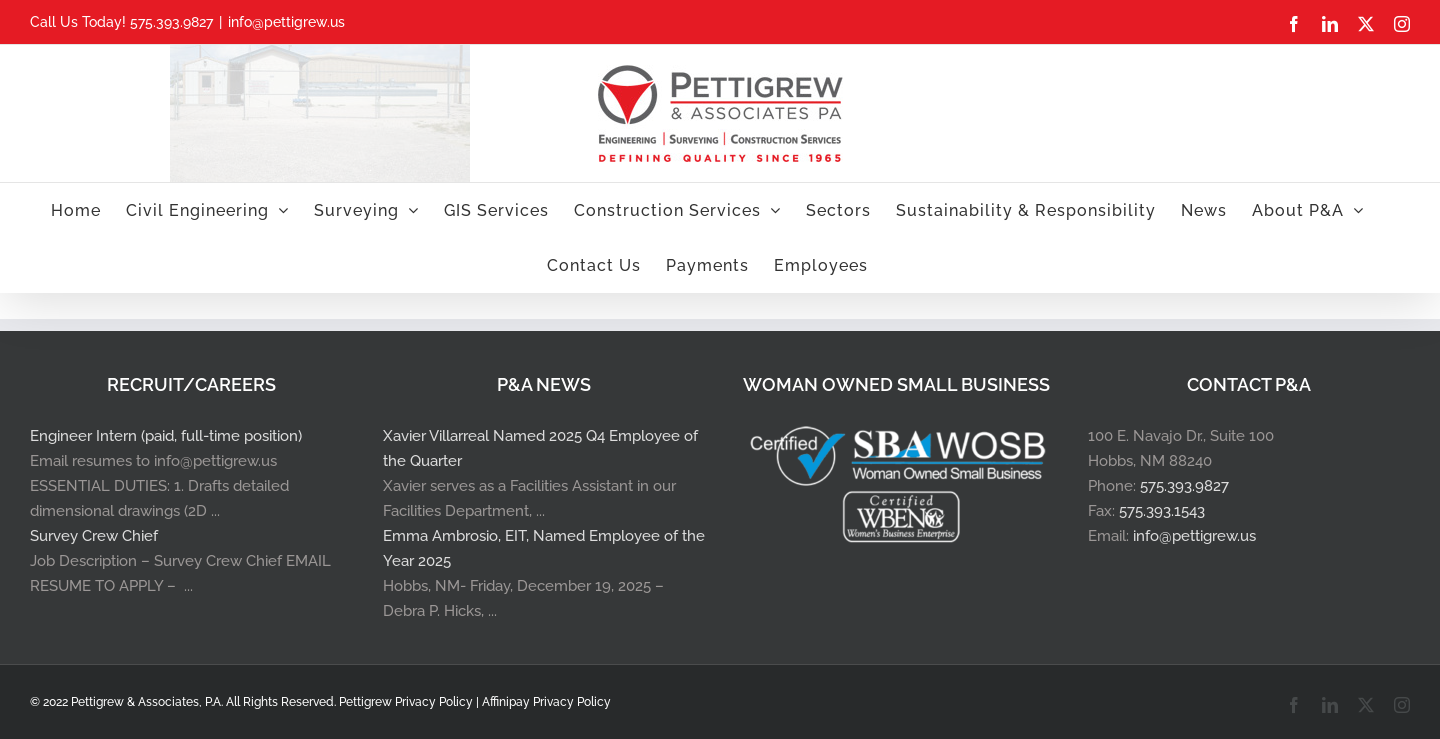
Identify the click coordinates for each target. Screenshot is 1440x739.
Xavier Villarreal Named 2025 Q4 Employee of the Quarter (540, 448)
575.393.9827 (1184, 486)
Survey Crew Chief (94, 536)
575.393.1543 (1162, 511)
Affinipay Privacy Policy (546, 702)
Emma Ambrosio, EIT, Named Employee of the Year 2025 (544, 548)
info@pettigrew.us (286, 22)
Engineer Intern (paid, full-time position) (166, 436)
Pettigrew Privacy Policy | (410, 702)
